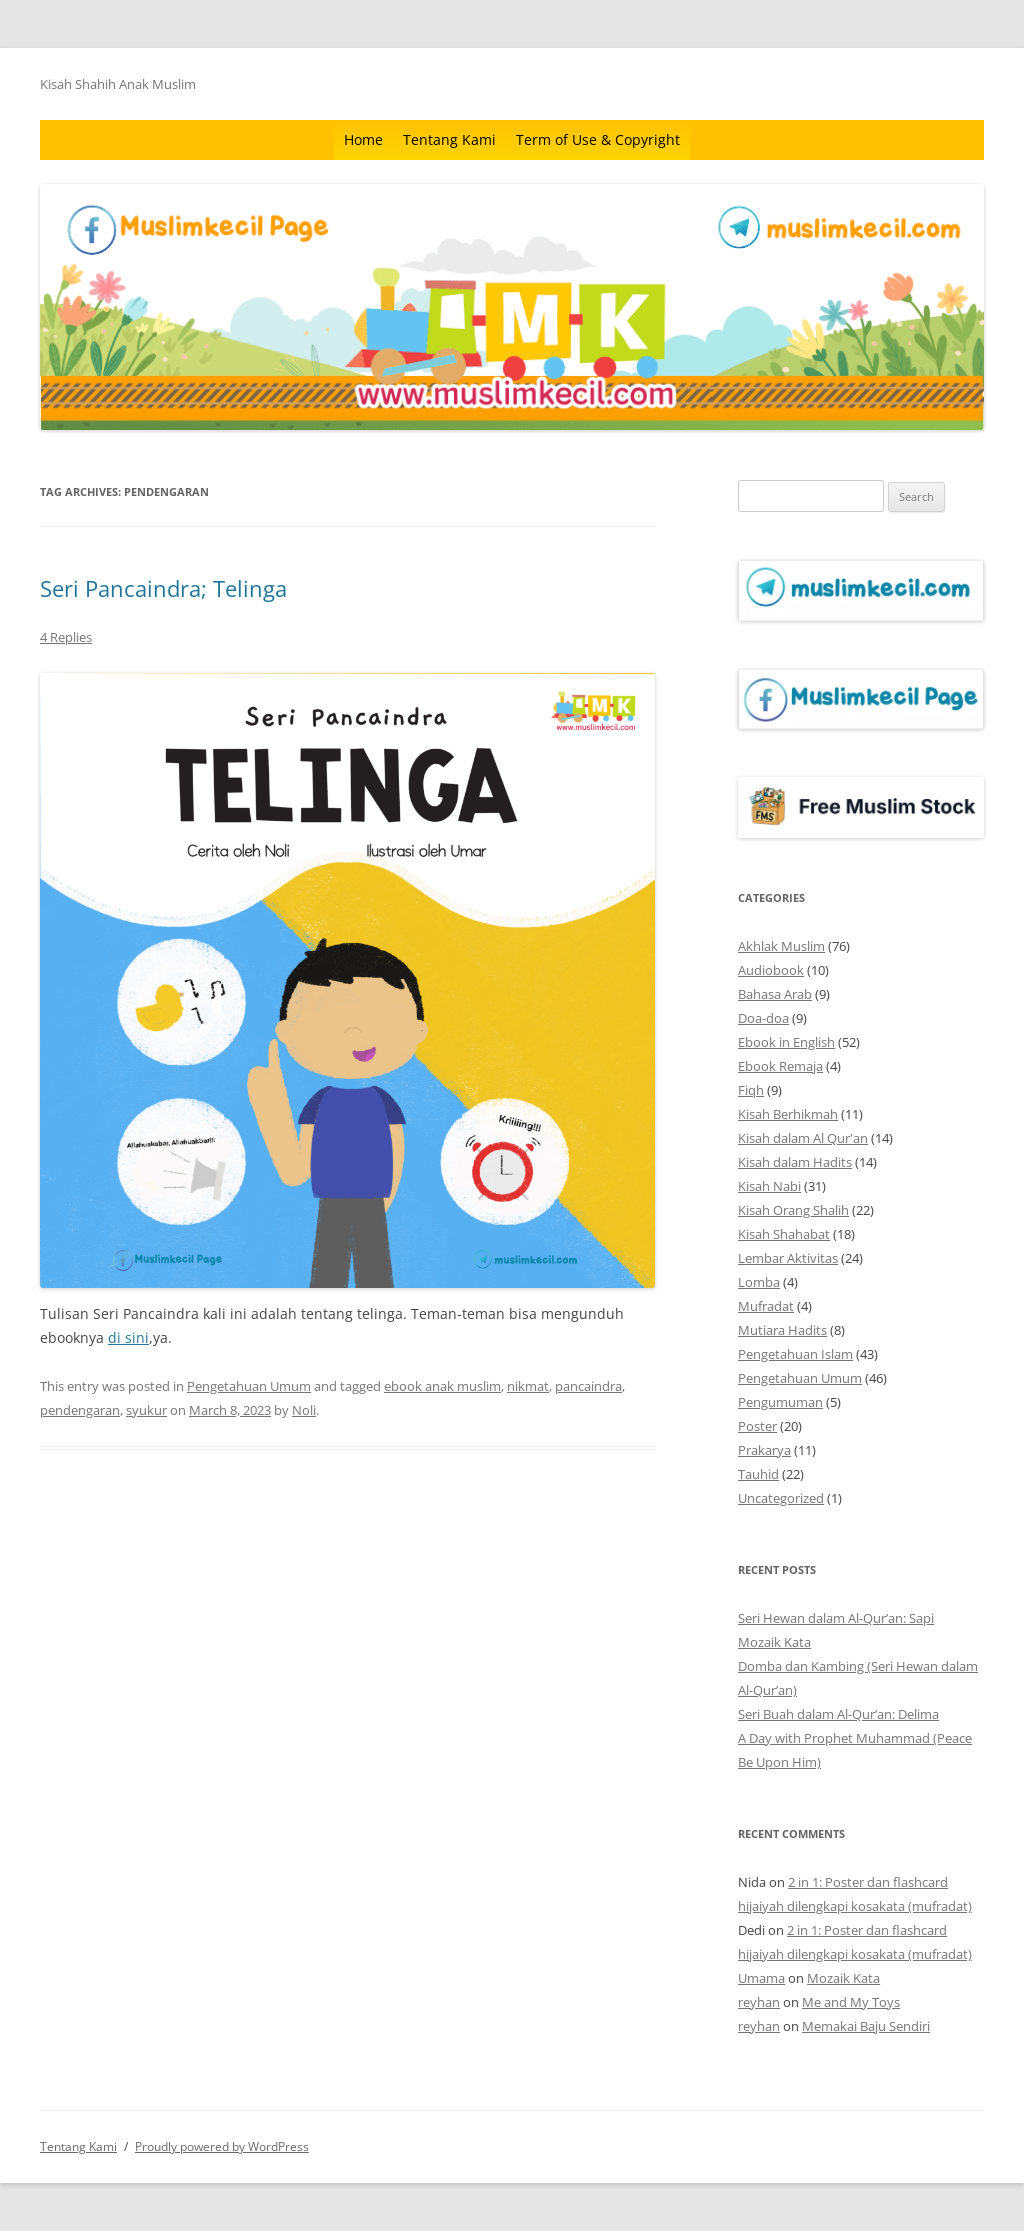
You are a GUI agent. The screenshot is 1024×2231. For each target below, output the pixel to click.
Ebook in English (786, 1042)
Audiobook (771, 970)
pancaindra (588, 1386)
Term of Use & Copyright (598, 139)
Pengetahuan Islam (795, 1354)
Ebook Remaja (780, 1066)
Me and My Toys (851, 2002)
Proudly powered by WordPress (222, 2146)
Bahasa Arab (775, 994)
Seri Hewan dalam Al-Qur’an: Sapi (836, 1618)
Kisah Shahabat (784, 1234)
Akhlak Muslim (781, 946)
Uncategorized (781, 1498)
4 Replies (66, 637)
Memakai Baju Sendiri (866, 2026)
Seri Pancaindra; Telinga (163, 588)
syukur (146, 1410)
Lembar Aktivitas (788, 1258)
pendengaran (80, 1410)
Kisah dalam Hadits (795, 1162)
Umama (761, 1978)
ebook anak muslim (442, 1386)
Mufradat (766, 1306)
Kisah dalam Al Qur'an (803, 1138)
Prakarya (764, 1450)
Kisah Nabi (769, 1186)
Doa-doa (763, 1018)
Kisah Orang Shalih (793, 1210)
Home (363, 139)
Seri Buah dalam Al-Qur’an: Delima (838, 1714)
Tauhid (758, 1474)
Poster (757, 1426)
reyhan (759, 2002)
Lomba (759, 1282)
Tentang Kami (449, 139)
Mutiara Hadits (782, 1330)
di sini (128, 1337)
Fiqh (751, 1090)
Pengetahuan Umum (249, 1386)
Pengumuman (780, 1402)
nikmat (528, 1386)
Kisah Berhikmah (788, 1114)
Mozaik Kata (774, 1642)
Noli (304, 1410)
